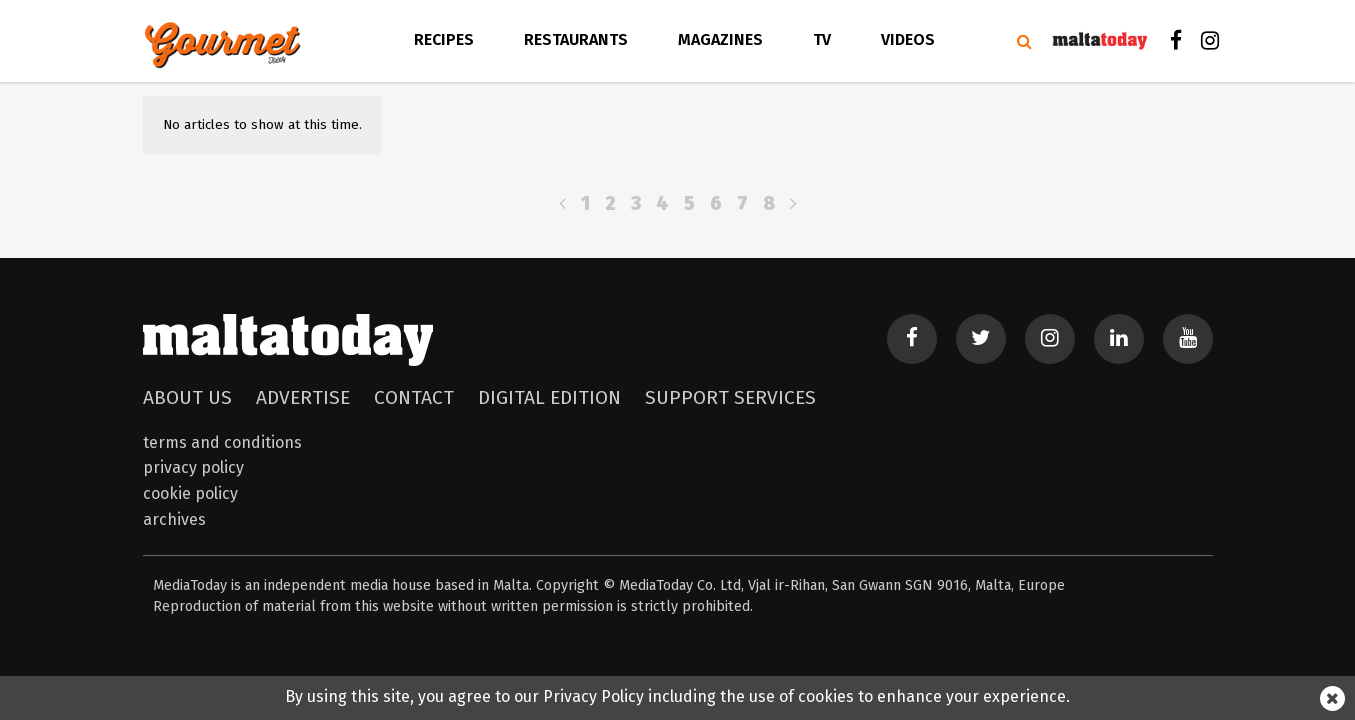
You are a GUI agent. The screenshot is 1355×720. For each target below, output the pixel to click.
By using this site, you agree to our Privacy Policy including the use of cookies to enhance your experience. (677, 696)
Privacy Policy (193, 467)
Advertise (303, 397)
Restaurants (576, 39)
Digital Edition (549, 397)
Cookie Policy (190, 493)
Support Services (730, 397)
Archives (174, 519)
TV (822, 39)
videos (908, 39)
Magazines (720, 39)
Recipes (444, 39)
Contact (414, 397)
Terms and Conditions (222, 442)
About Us (187, 397)
